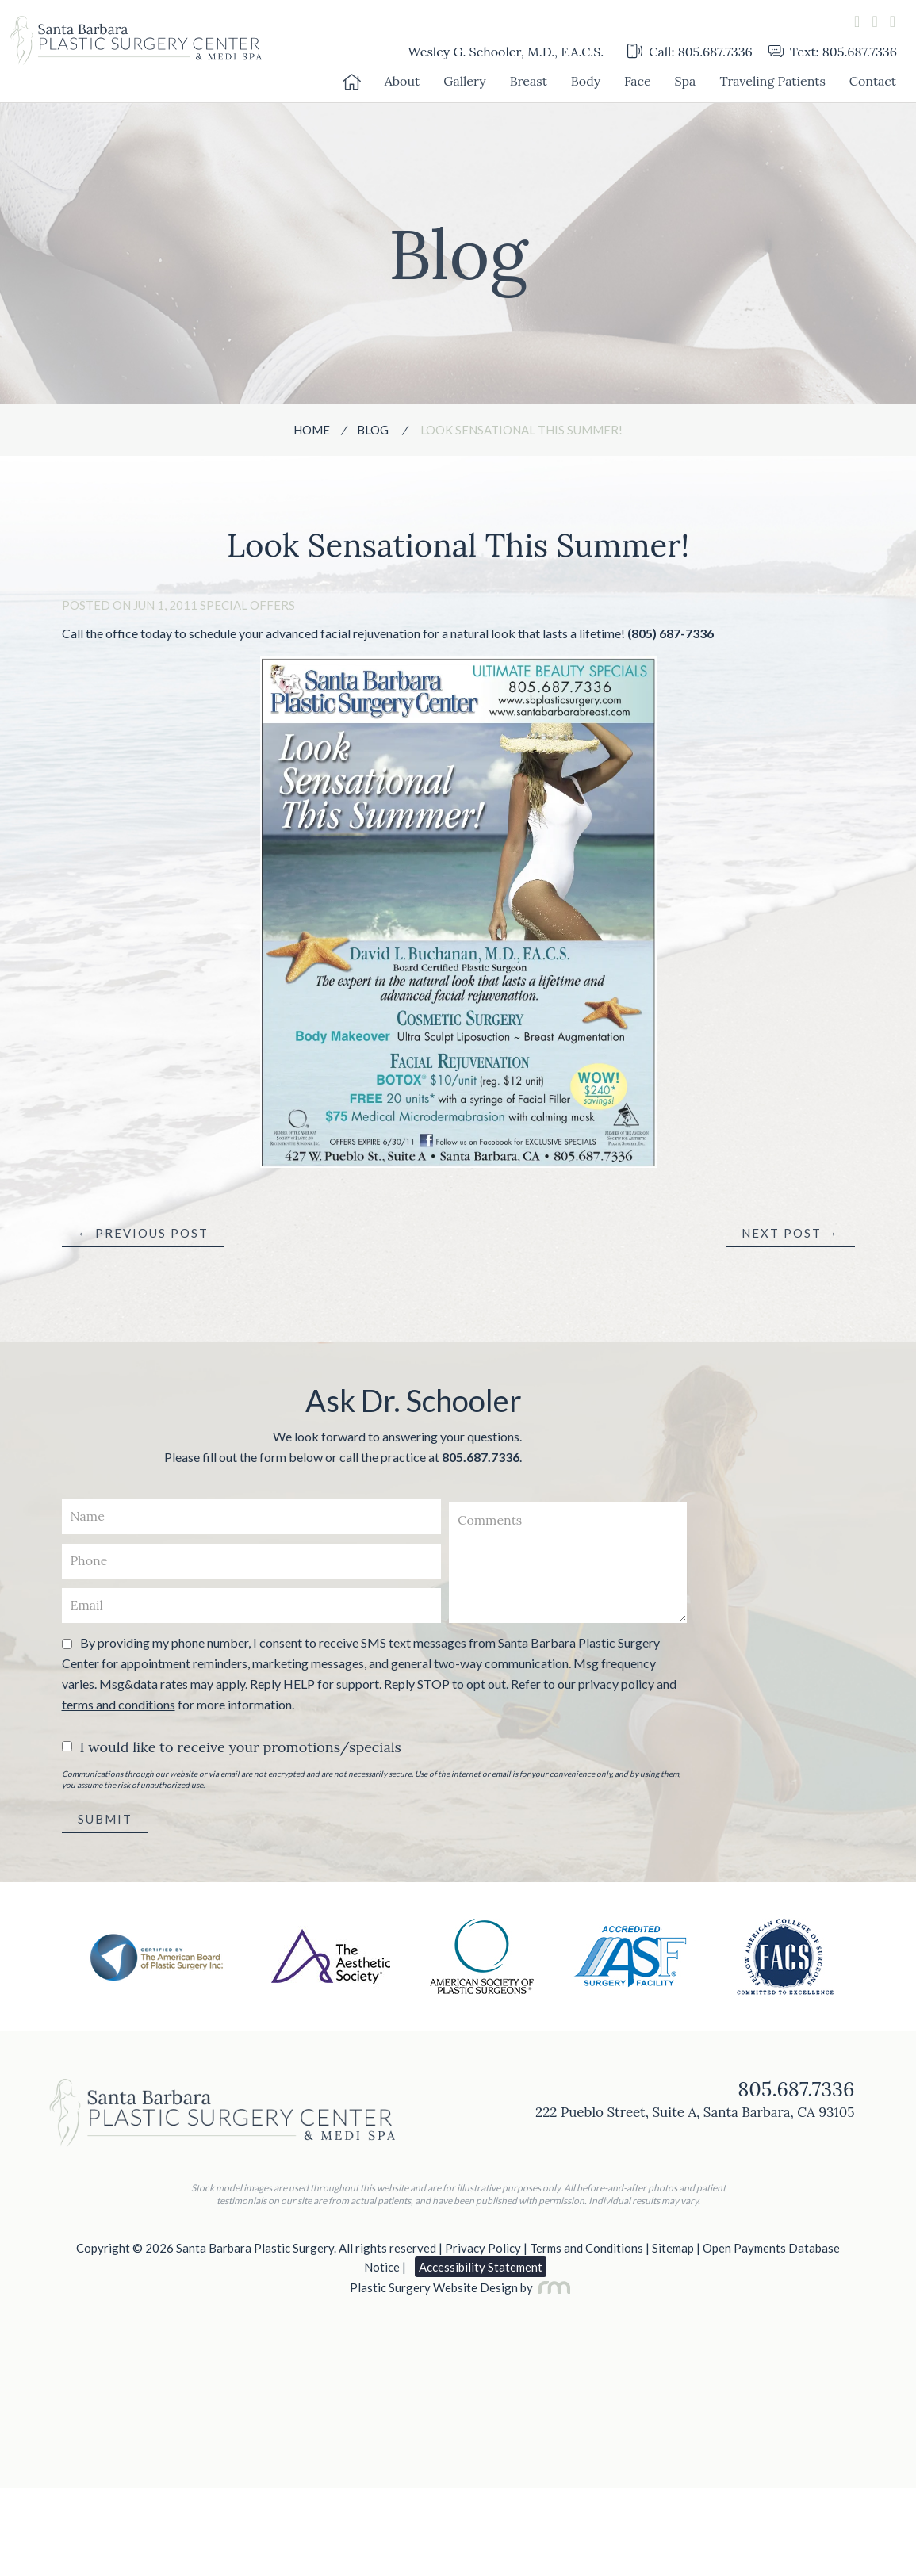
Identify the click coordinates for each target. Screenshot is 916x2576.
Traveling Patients (772, 81)
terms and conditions (118, 1704)
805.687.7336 (480, 1456)
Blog (373, 430)
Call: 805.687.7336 (690, 51)
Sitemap (673, 2248)
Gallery (464, 81)
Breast (528, 81)
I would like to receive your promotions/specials (240, 1747)
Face (637, 81)
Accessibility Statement (480, 2267)
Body (585, 81)
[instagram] (892, 21)
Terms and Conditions (586, 2248)
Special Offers (247, 605)
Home (311, 430)
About (402, 81)
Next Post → (790, 1233)
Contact (872, 81)
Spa (685, 81)
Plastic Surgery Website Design (434, 2287)
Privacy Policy (483, 2248)
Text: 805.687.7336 (832, 51)
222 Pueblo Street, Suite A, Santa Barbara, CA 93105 (694, 2112)
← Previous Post (143, 1233)
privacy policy (616, 1683)
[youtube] (874, 21)
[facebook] (856, 21)
